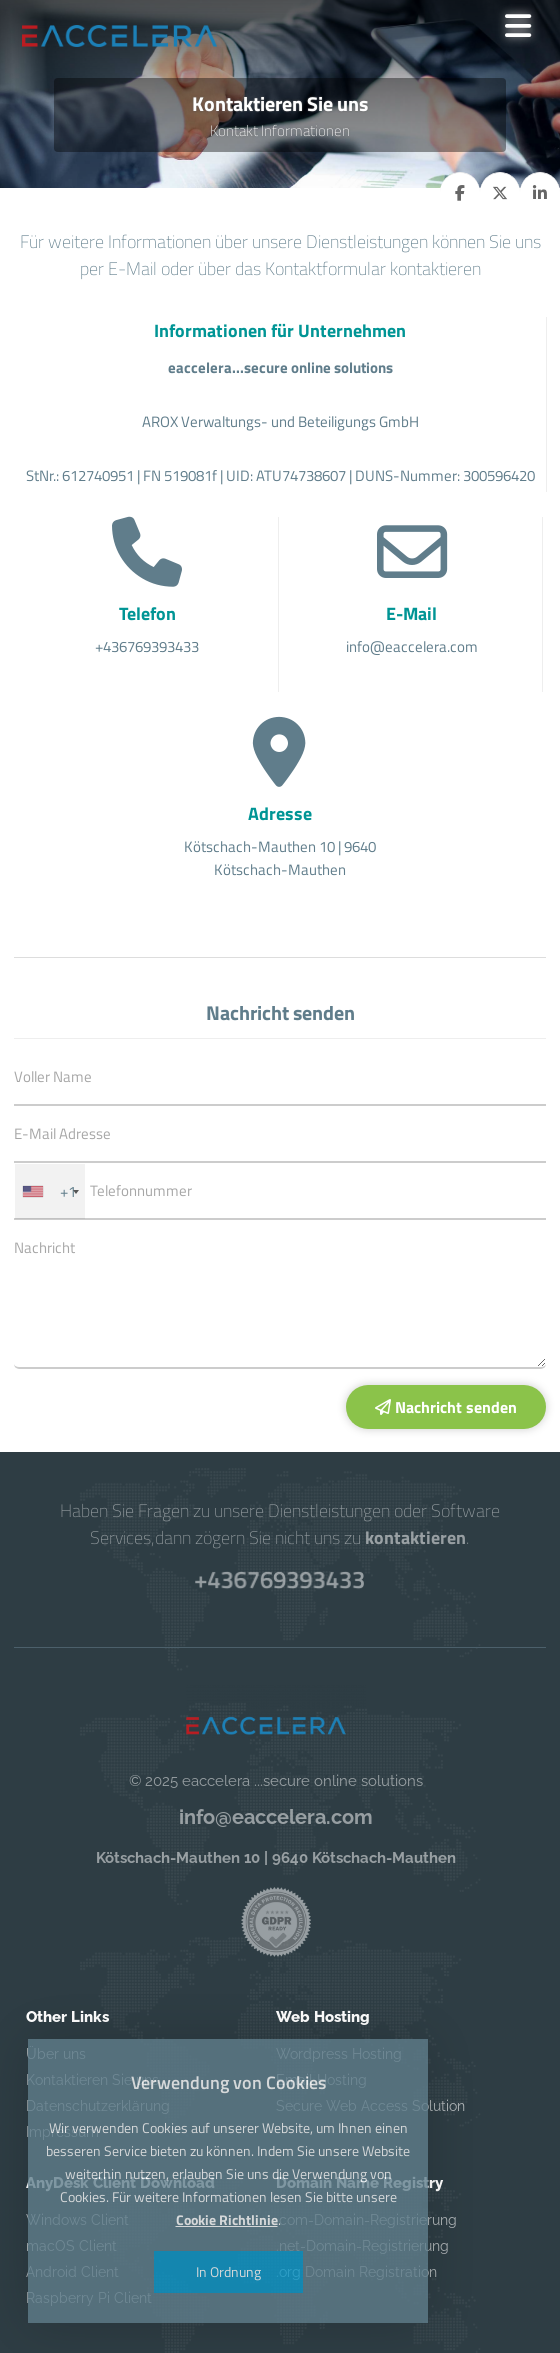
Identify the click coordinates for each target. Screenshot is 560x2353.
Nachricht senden (446, 1407)
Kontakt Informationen (280, 130)
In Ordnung (228, 2272)
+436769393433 (280, 1579)
